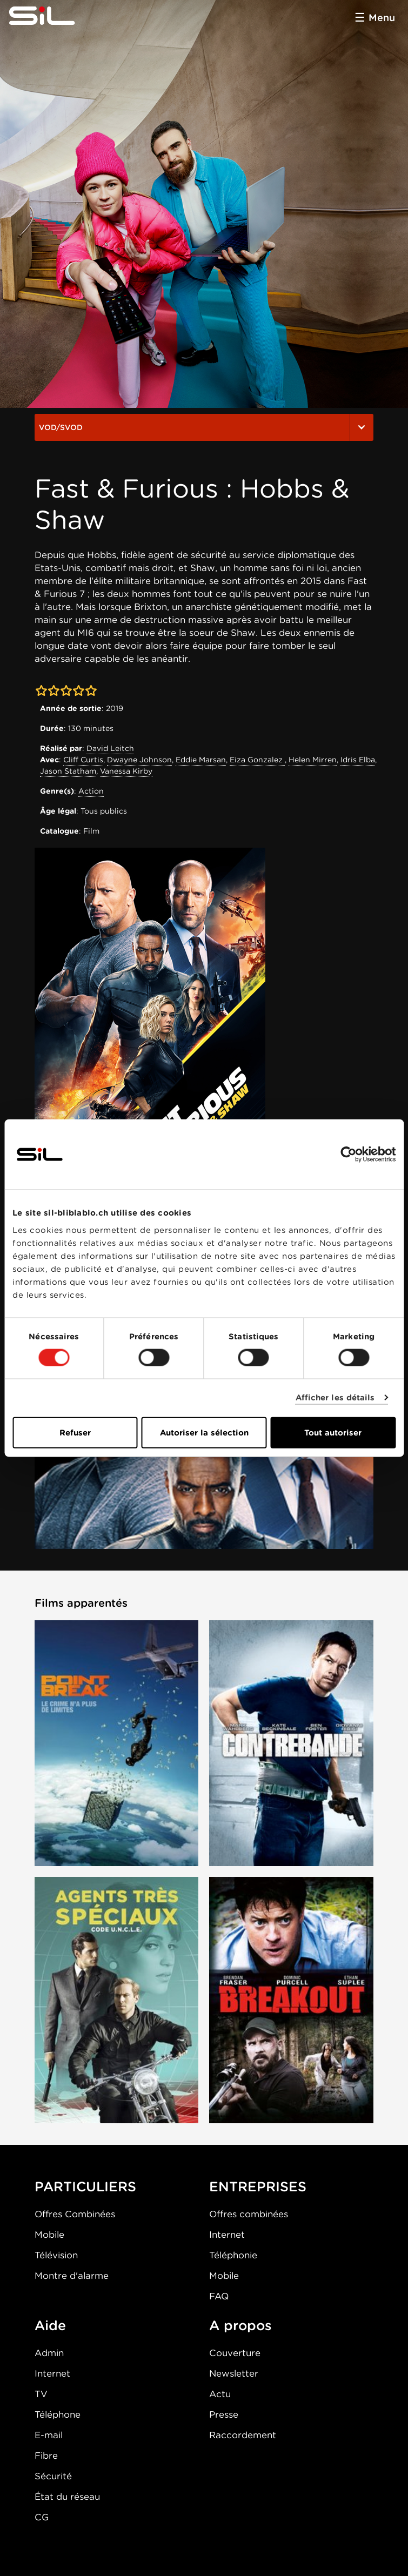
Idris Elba (357, 759)
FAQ (219, 2296)
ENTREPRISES (257, 2186)
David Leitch (110, 748)
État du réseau (67, 2496)
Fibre (46, 2455)
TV (41, 2394)
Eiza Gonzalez (257, 759)
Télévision (56, 2255)
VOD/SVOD (204, 427)
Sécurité (53, 2476)
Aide (50, 2325)
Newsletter (233, 2373)
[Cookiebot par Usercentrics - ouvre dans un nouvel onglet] (348, 1154)
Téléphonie (233, 2255)
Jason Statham (68, 771)
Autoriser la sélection (204, 1432)
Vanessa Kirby (126, 771)
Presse (223, 2414)
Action (91, 791)
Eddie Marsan (201, 759)
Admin (49, 2352)
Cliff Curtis (83, 759)
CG (42, 2517)
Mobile (49, 2234)
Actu (220, 2394)
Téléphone (58, 2414)
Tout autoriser (333, 1432)
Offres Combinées (75, 2214)
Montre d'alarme (72, 2275)
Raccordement (242, 2435)
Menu (382, 17)
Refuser (75, 1432)
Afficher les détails (335, 1398)
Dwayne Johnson (139, 759)
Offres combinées (248, 2214)
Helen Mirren (313, 759)
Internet (227, 2234)
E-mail (49, 2435)
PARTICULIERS (85, 2186)
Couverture (234, 2352)
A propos (240, 2325)
